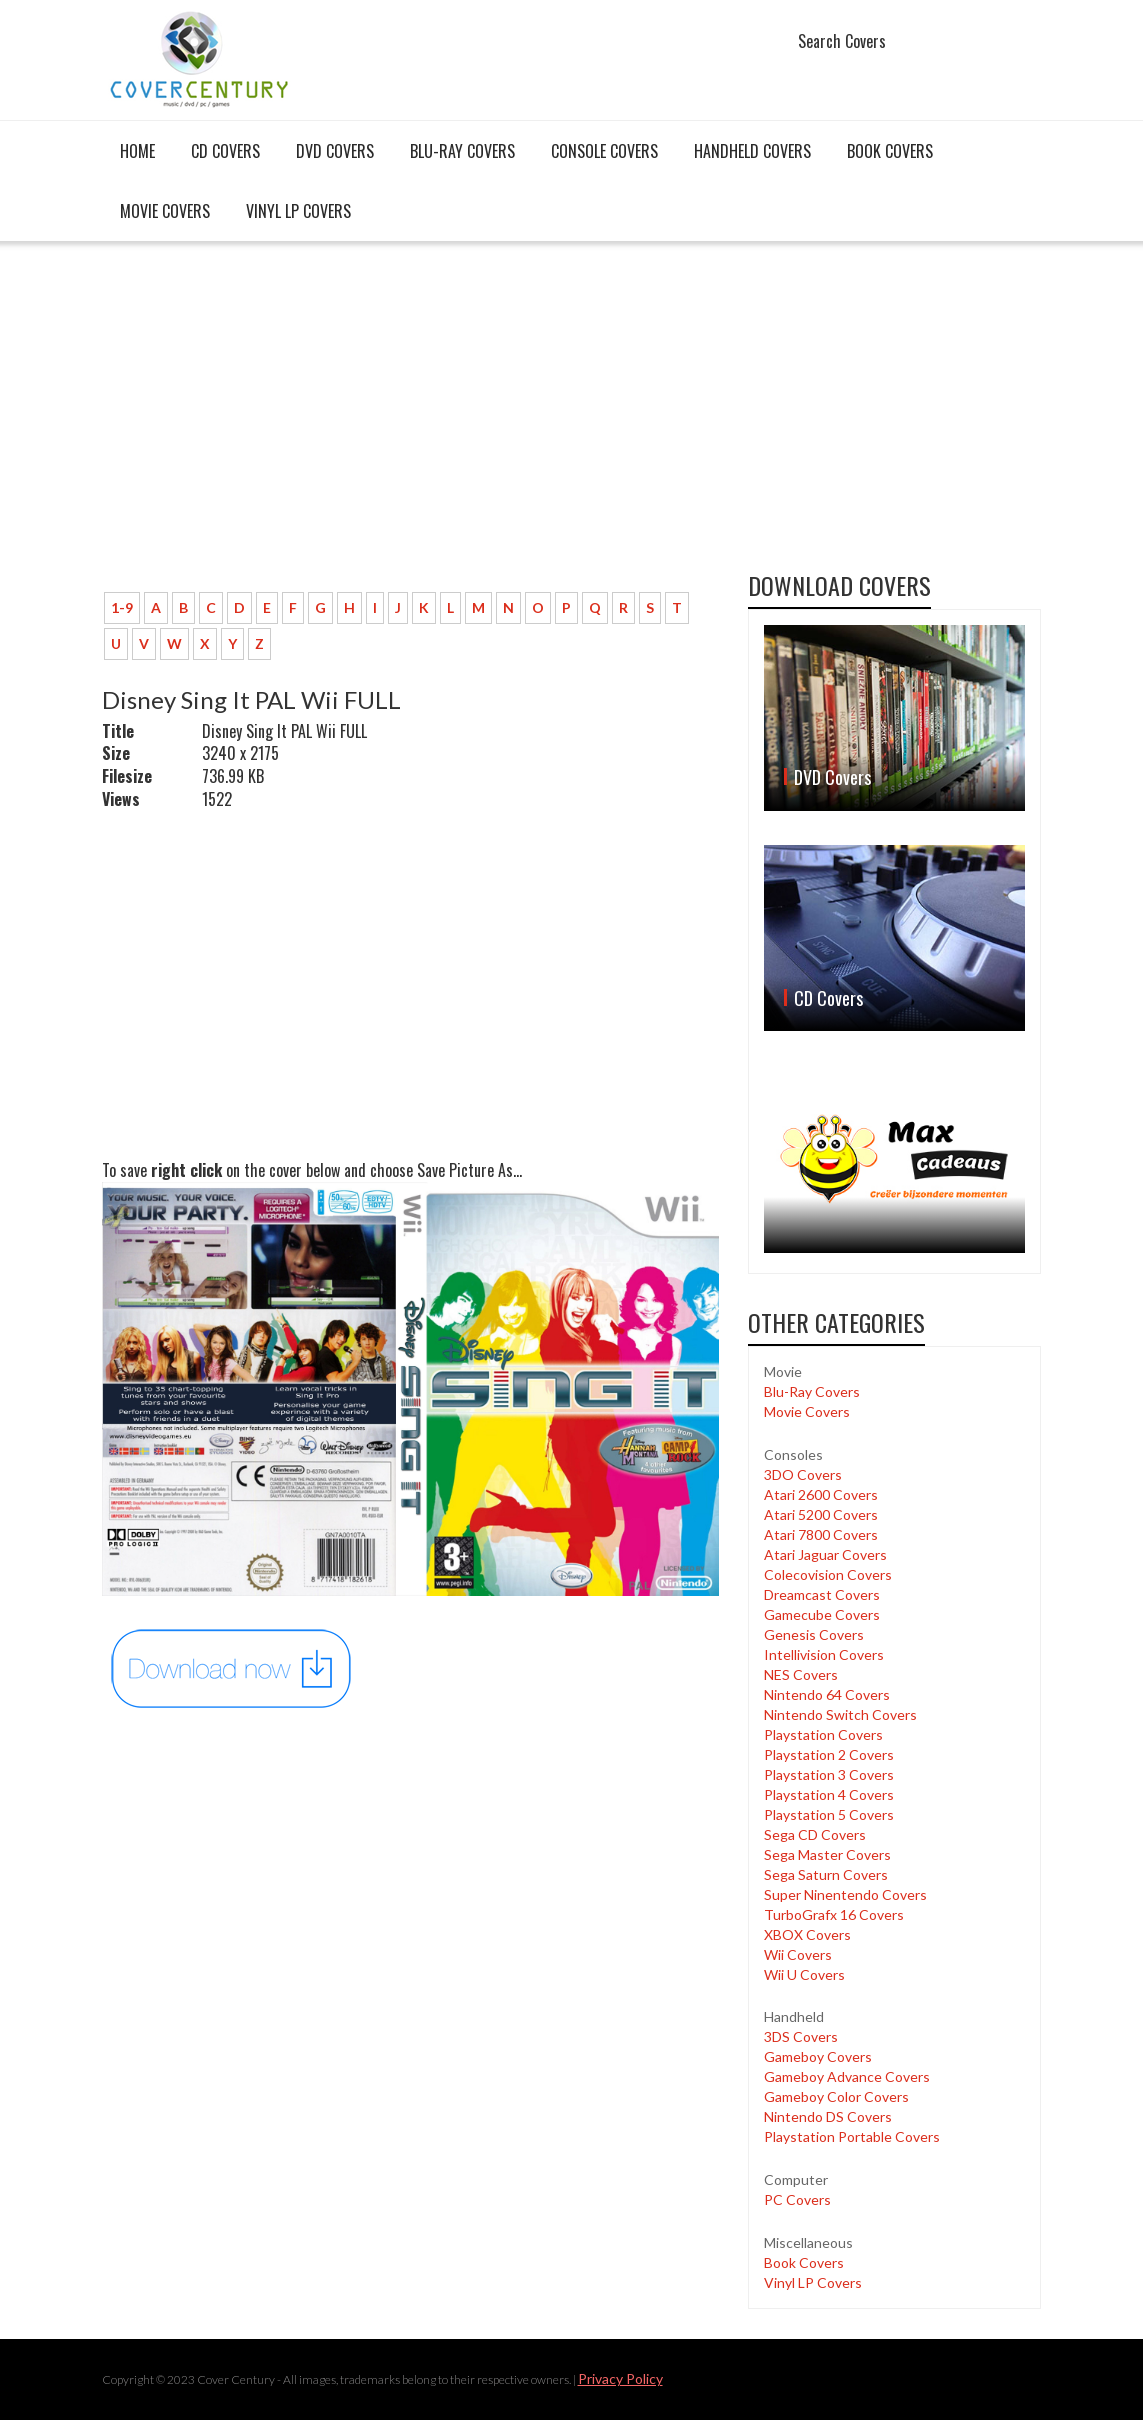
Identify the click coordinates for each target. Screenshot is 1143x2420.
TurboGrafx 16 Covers (834, 1914)
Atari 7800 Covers (821, 1534)
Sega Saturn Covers (826, 1874)
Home (137, 151)
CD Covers (225, 151)
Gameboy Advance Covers (847, 2076)
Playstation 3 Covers (829, 1774)
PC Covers (797, 2199)
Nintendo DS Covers (828, 2116)
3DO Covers (803, 1474)
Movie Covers (165, 211)
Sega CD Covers (815, 1834)
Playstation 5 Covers (829, 1814)
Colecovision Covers (828, 1574)
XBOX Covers (807, 1934)
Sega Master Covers (827, 1854)
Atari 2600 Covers (821, 1494)
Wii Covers (798, 1954)
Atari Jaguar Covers (825, 1554)
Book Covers (890, 151)
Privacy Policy (620, 2378)
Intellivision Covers (824, 1654)
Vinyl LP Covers (298, 211)
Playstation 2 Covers (829, 1754)
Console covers (604, 151)
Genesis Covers (814, 1634)
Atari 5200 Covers (821, 1514)
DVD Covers (335, 151)
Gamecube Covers (822, 1614)
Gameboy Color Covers (836, 2096)
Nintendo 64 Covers (827, 1694)
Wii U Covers (804, 1974)
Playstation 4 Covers (829, 1794)
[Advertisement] (410, 427)
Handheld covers (752, 151)
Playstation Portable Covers (852, 2136)
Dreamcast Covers (822, 1594)
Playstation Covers (823, 1734)
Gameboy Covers (818, 2056)
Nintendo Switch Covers (840, 1714)
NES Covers (801, 1674)
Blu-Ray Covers (462, 151)
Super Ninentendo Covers (845, 1894)
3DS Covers (801, 2036)
